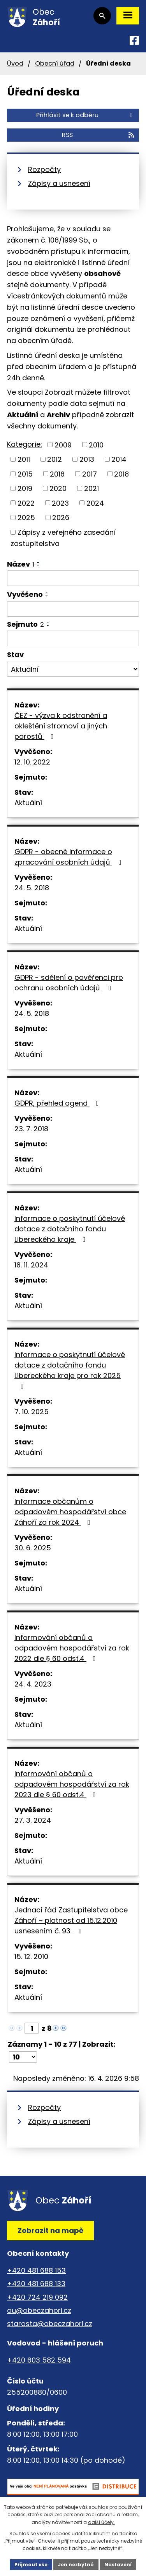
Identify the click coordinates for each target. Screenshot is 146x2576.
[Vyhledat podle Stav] (73, 669)
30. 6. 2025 (32, 1548)
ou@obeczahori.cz (39, 2310)
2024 (95, 503)
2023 (60, 503)
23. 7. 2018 (31, 1129)
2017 (89, 473)
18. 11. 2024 (31, 1265)
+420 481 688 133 (36, 2283)
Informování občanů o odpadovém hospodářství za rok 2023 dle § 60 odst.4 (71, 1784)
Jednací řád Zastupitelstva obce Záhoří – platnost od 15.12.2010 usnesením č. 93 (71, 1920)
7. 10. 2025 (31, 1411)
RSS (98, 134)
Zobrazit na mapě (50, 2230)
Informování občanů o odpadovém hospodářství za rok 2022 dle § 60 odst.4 (71, 1648)
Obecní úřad (54, 63)
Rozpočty (44, 169)
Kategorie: (24, 444)
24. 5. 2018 (31, 888)
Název (20, 564)
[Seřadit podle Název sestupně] (38, 565)
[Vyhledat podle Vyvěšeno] (73, 609)
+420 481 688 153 (36, 2270)
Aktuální (28, 803)
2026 (60, 517)
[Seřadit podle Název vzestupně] (38, 562)
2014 (119, 459)
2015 (25, 473)
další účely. (101, 2522)
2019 (25, 488)
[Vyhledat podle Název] (73, 578)
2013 (86, 459)
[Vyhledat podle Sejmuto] (73, 638)
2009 (63, 444)
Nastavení (118, 2564)
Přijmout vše (30, 2564)
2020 (58, 488)
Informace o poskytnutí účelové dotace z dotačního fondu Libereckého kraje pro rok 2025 (69, 1370)
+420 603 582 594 (39, 2360)
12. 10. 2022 (32, 762)
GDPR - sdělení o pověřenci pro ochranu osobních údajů (68, 983)
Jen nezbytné (76, 2564)
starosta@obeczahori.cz (49, 2323)
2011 (24, 459)
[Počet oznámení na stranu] (23, 2057)
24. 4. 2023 (32, 1684)
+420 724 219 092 (37, 2297)
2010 (96, 444)
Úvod (15, 63)
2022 (26, 503)
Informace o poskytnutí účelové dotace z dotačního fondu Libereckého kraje (69, 1228)
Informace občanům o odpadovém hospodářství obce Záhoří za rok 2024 (70, 1511)
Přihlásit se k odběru (85, 115)
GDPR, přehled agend (58, 1103)
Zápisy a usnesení (59, 183)
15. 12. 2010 (31, 1956)
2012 (54, 459)
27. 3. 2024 (32, 1820)
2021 (91, 488)
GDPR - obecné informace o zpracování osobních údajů (69, 857)
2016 (57, 473)
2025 (26, 517)
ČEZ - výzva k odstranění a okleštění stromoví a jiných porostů (60, 726)
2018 (121, 473)
